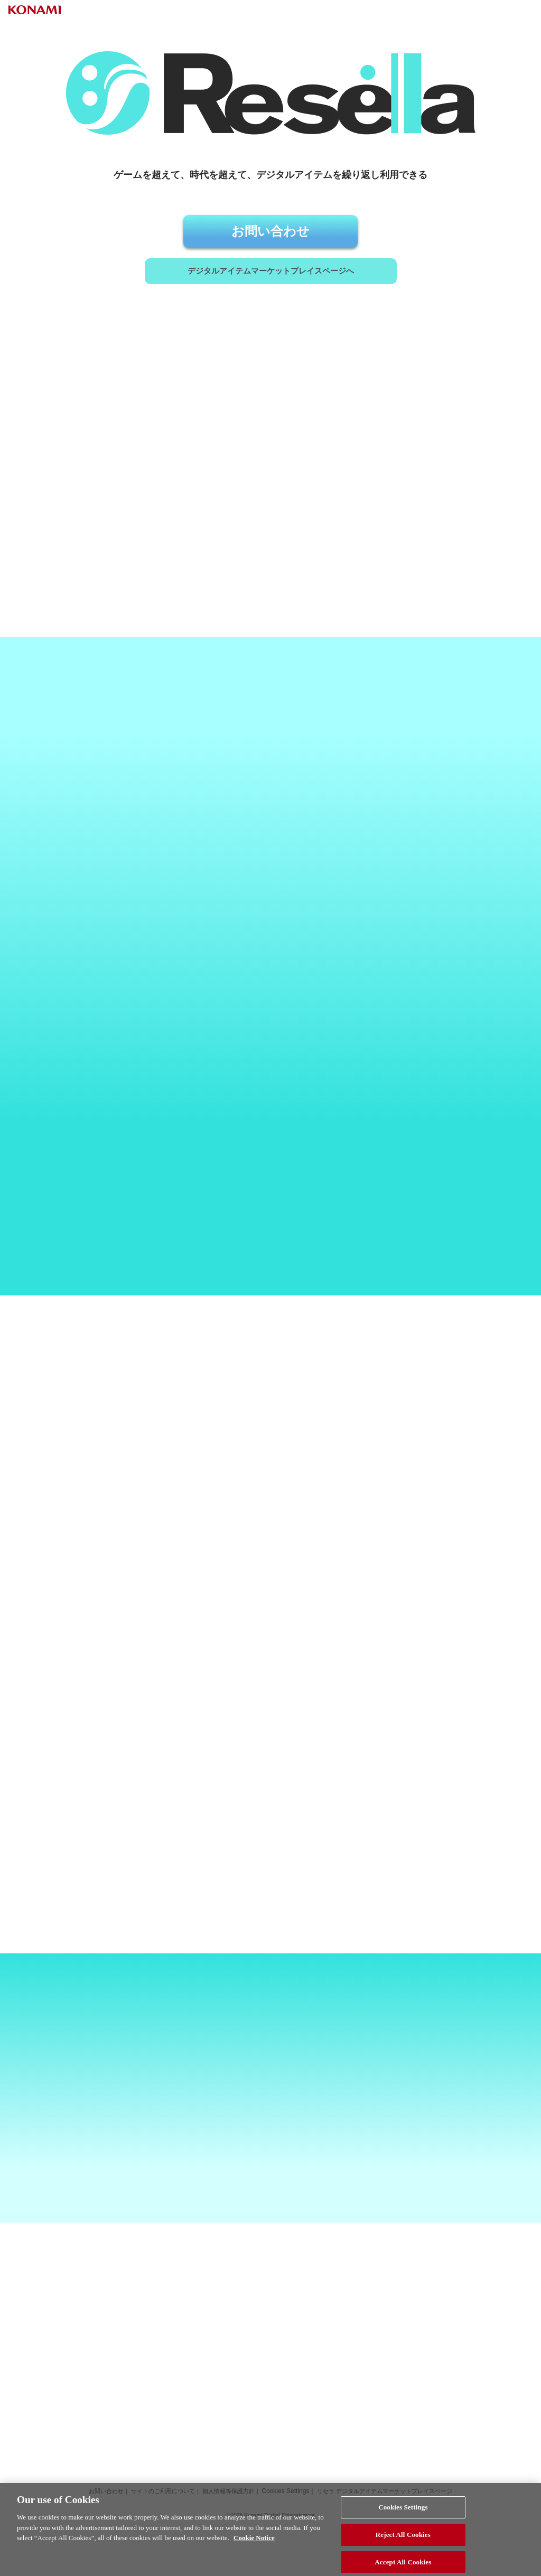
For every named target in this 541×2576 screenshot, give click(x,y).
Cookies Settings (402, 2516)
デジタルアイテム (270, 301)
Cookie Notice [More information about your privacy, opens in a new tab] (254, 2547)
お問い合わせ (270, 234)
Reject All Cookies (403, 2543)
